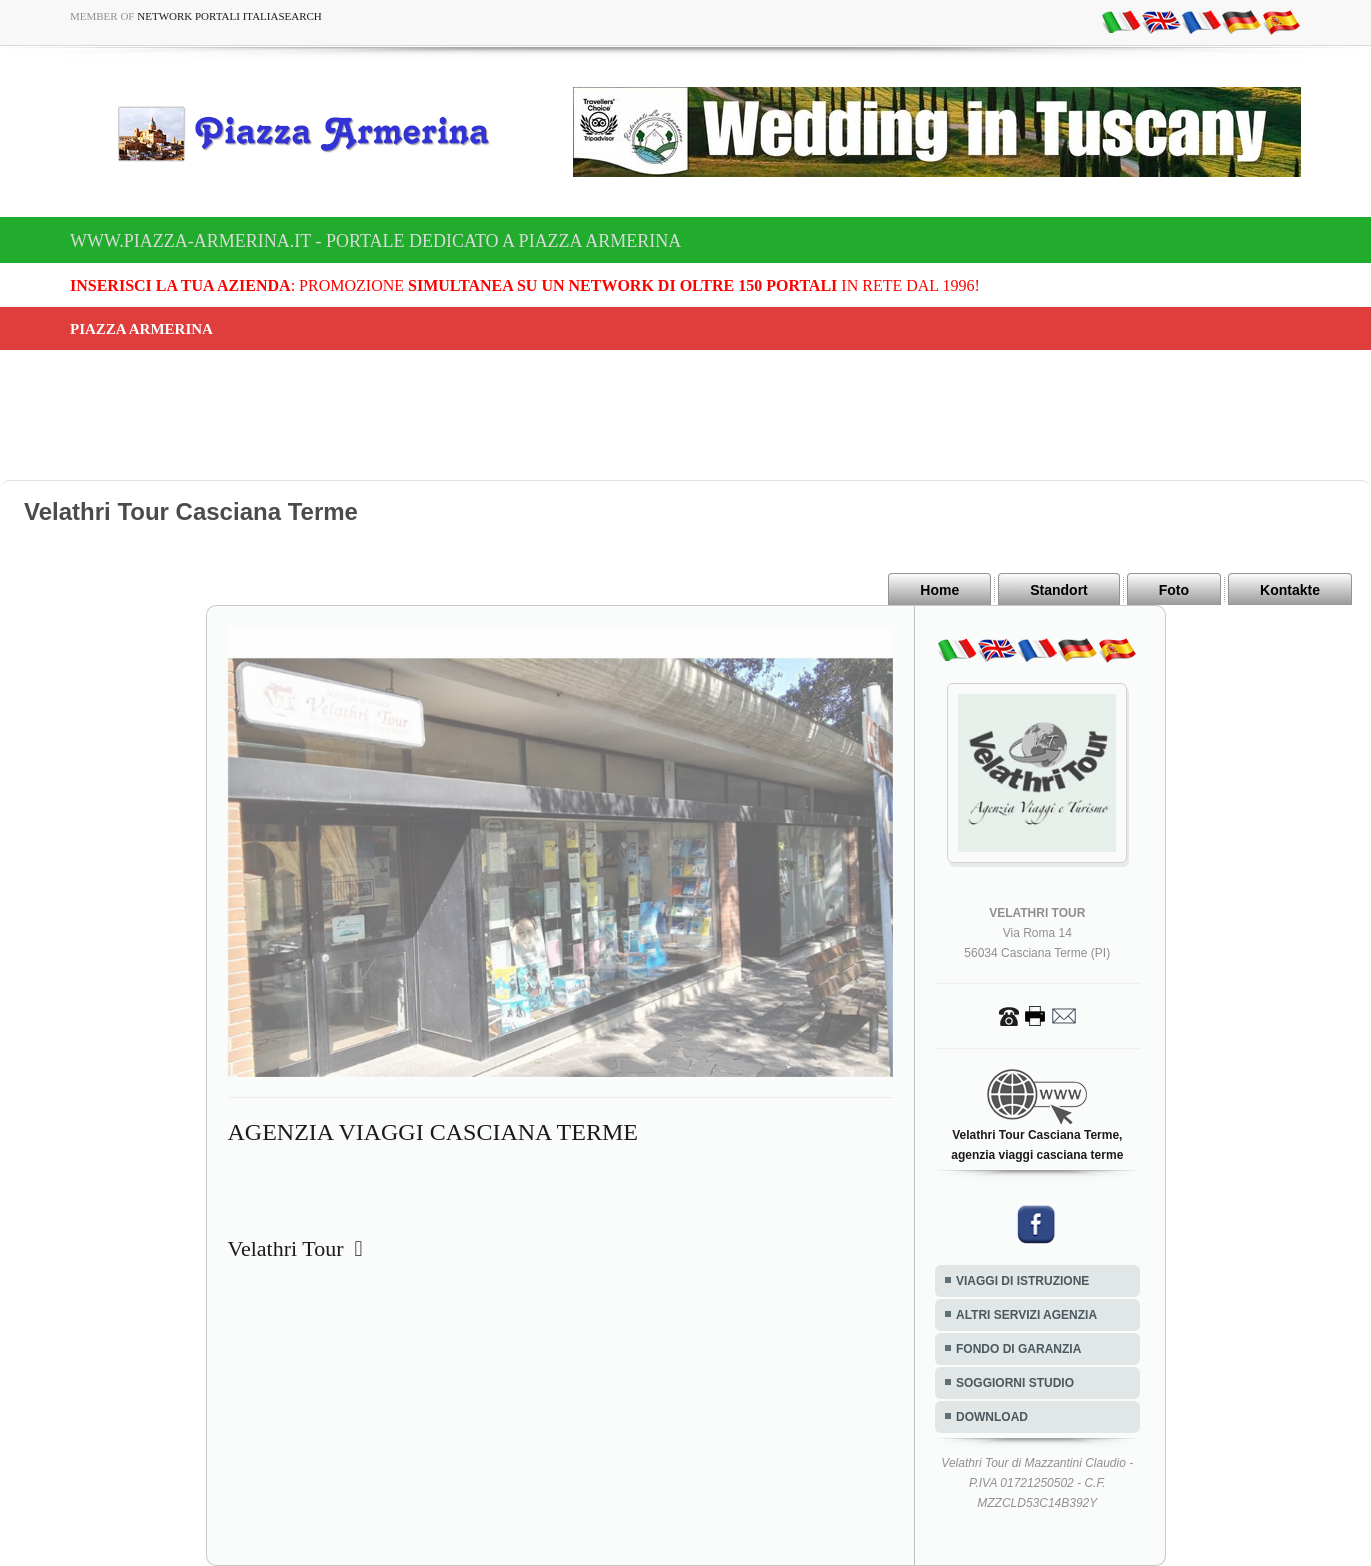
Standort (1059, 590)
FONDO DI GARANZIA (1018, 1349)
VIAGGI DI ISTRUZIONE (1022, 1281)
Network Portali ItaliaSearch (229, 16)
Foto (1174, 590)
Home (939, 590)
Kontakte (1290, 590)
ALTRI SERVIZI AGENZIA (1026, 1315)
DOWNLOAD (992, 1417)
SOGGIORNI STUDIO (1015, 1383)
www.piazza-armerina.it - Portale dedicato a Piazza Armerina (375, 241)
